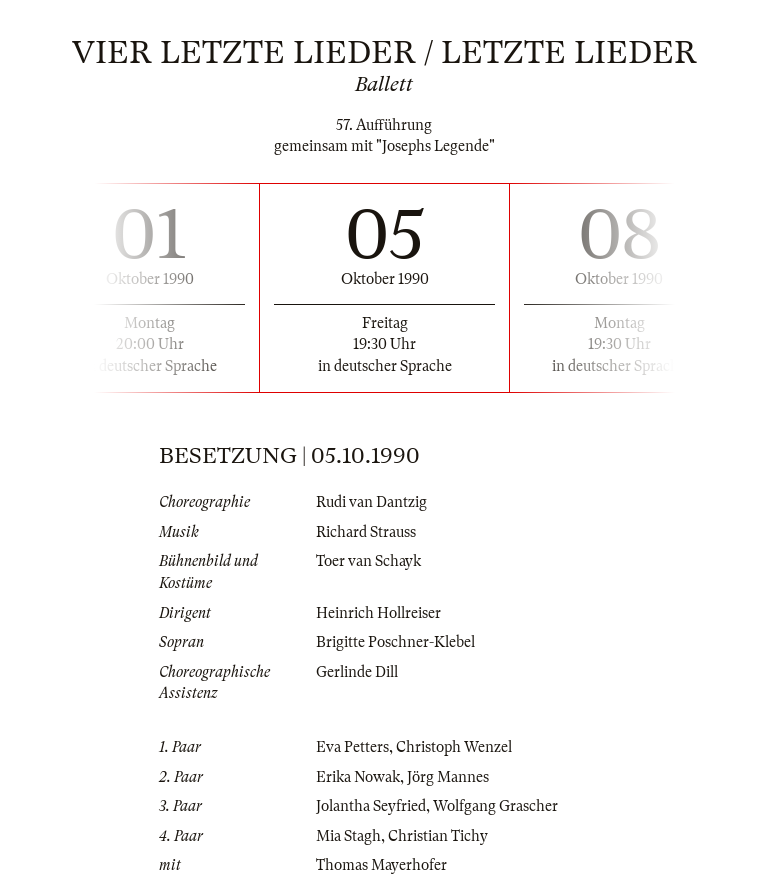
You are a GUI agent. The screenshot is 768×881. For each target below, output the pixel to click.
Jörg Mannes (448, 777)
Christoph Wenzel (454, 747)
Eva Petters (352, 747)
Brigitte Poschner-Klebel (395, 642)
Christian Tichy (438, 836)
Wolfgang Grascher (495, 806)
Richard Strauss (366, 532)
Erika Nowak (358, 777)
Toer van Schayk (368, 561)
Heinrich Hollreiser (378, 613)
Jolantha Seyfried (371, 806)
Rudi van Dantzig (371, 502)
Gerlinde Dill (357, 672)
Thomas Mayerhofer (381, 865)
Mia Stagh (348, 836)
